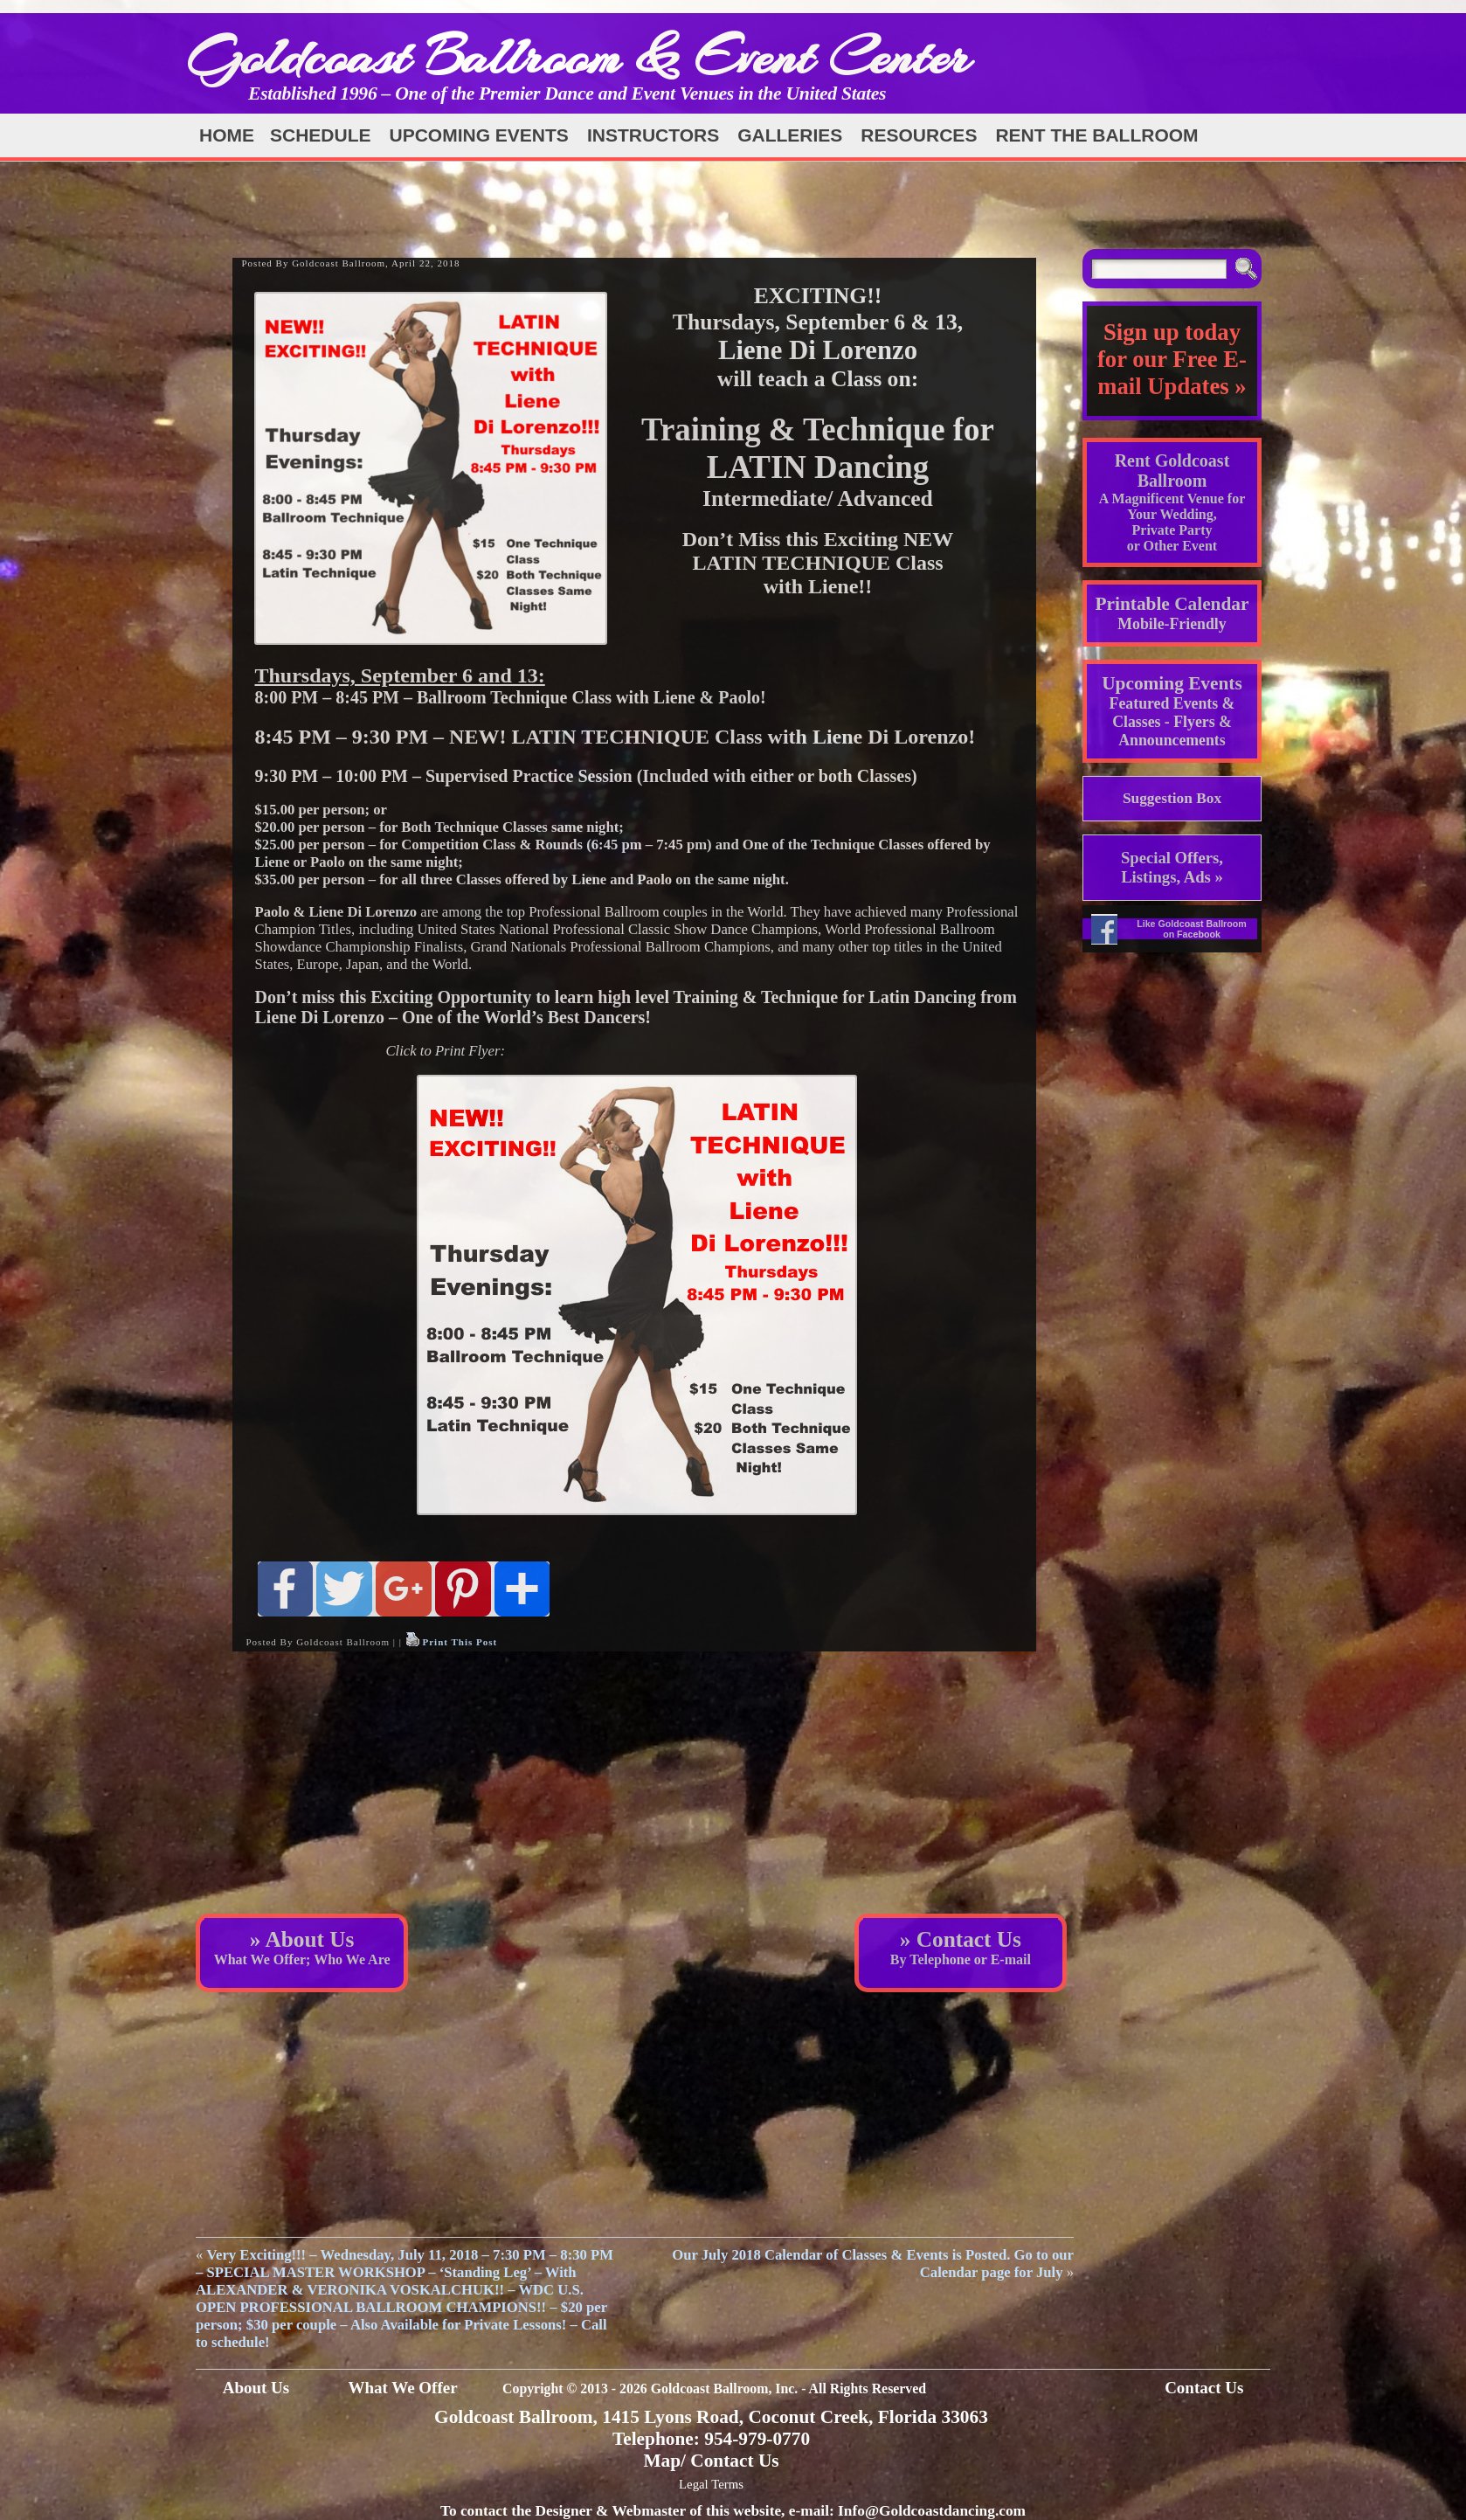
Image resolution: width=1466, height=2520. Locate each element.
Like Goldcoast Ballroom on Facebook (1192, 928)
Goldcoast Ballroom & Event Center (578, 56)
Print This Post (459, 1642)
